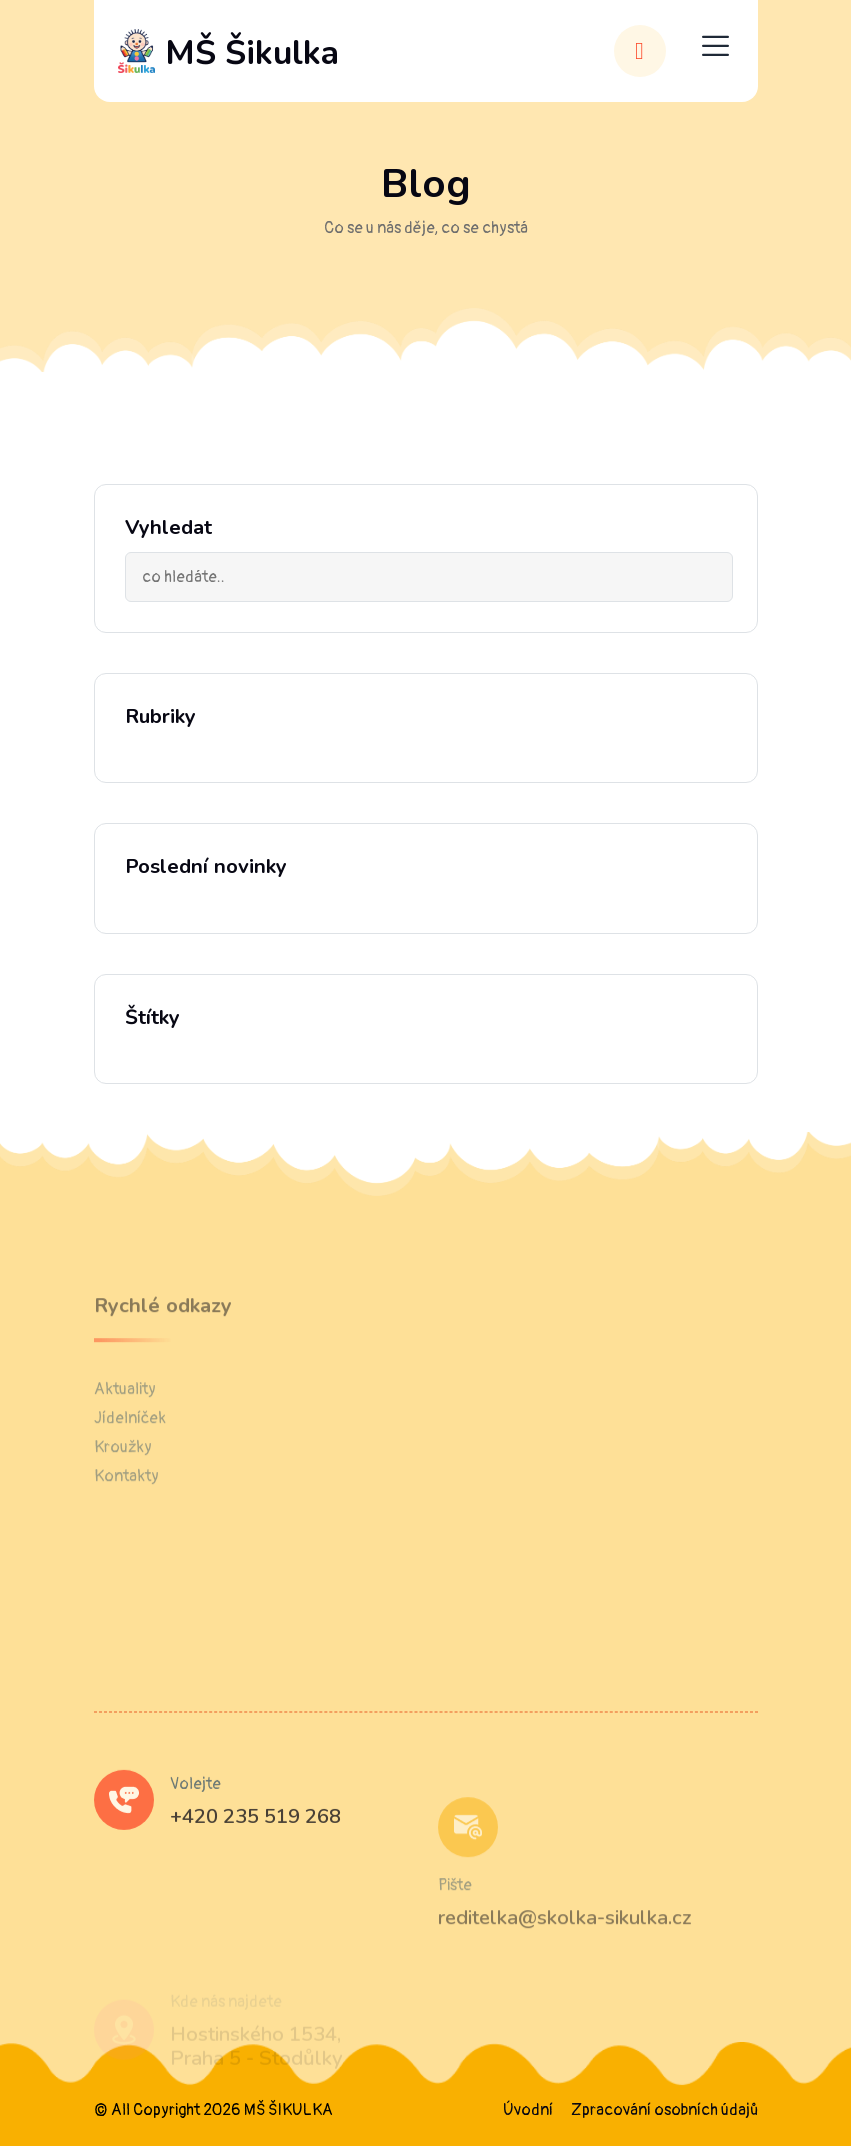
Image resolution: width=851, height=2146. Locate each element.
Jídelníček (130, 1458)
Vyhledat (168, 527)
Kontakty (126, 1516)
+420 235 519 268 (255, 1849)
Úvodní (528, 2110)
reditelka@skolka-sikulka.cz (565, 1957)
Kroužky (123, 1487)
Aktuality (125, 1429)
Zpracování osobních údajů (664, 2110)
